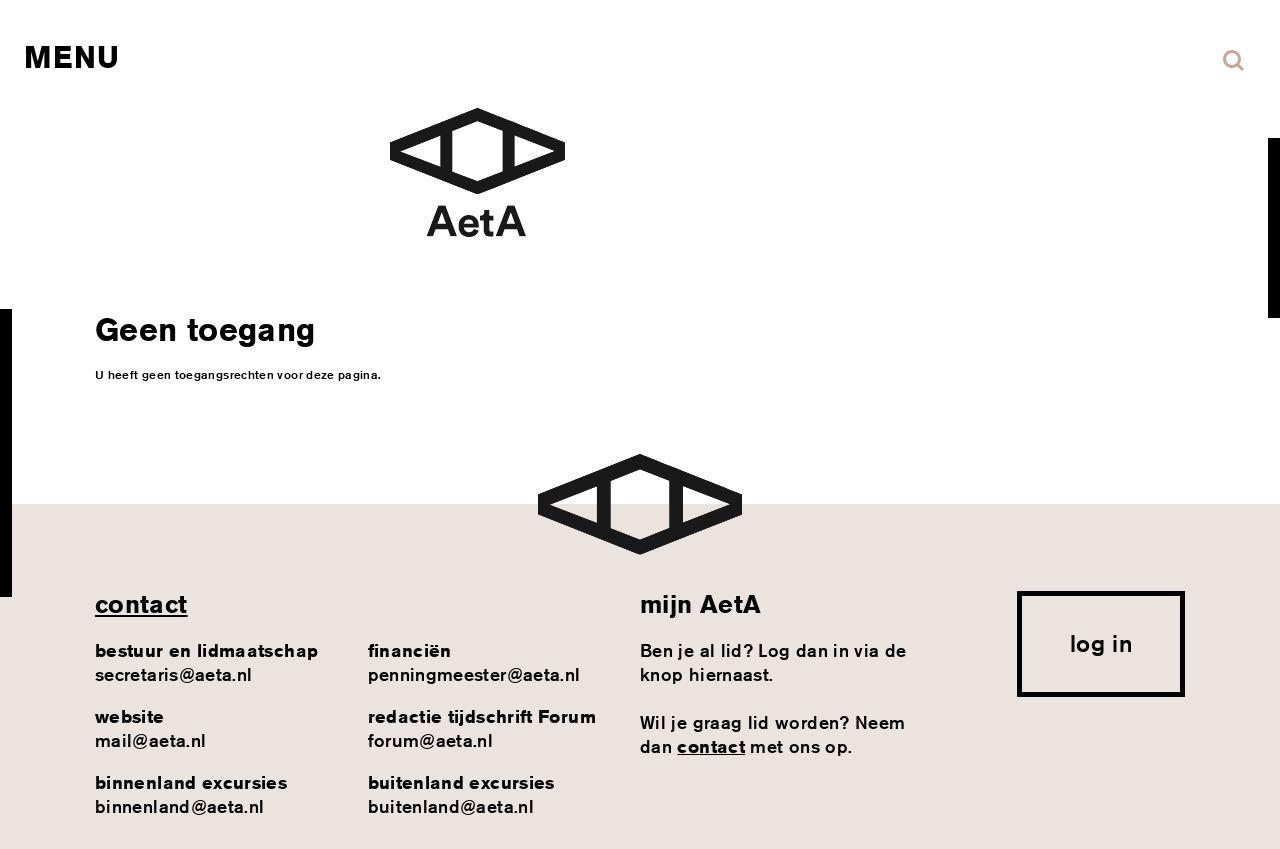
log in (1101, 643)
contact (141, 604)
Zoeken (1233, 60)
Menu (71, 57)
